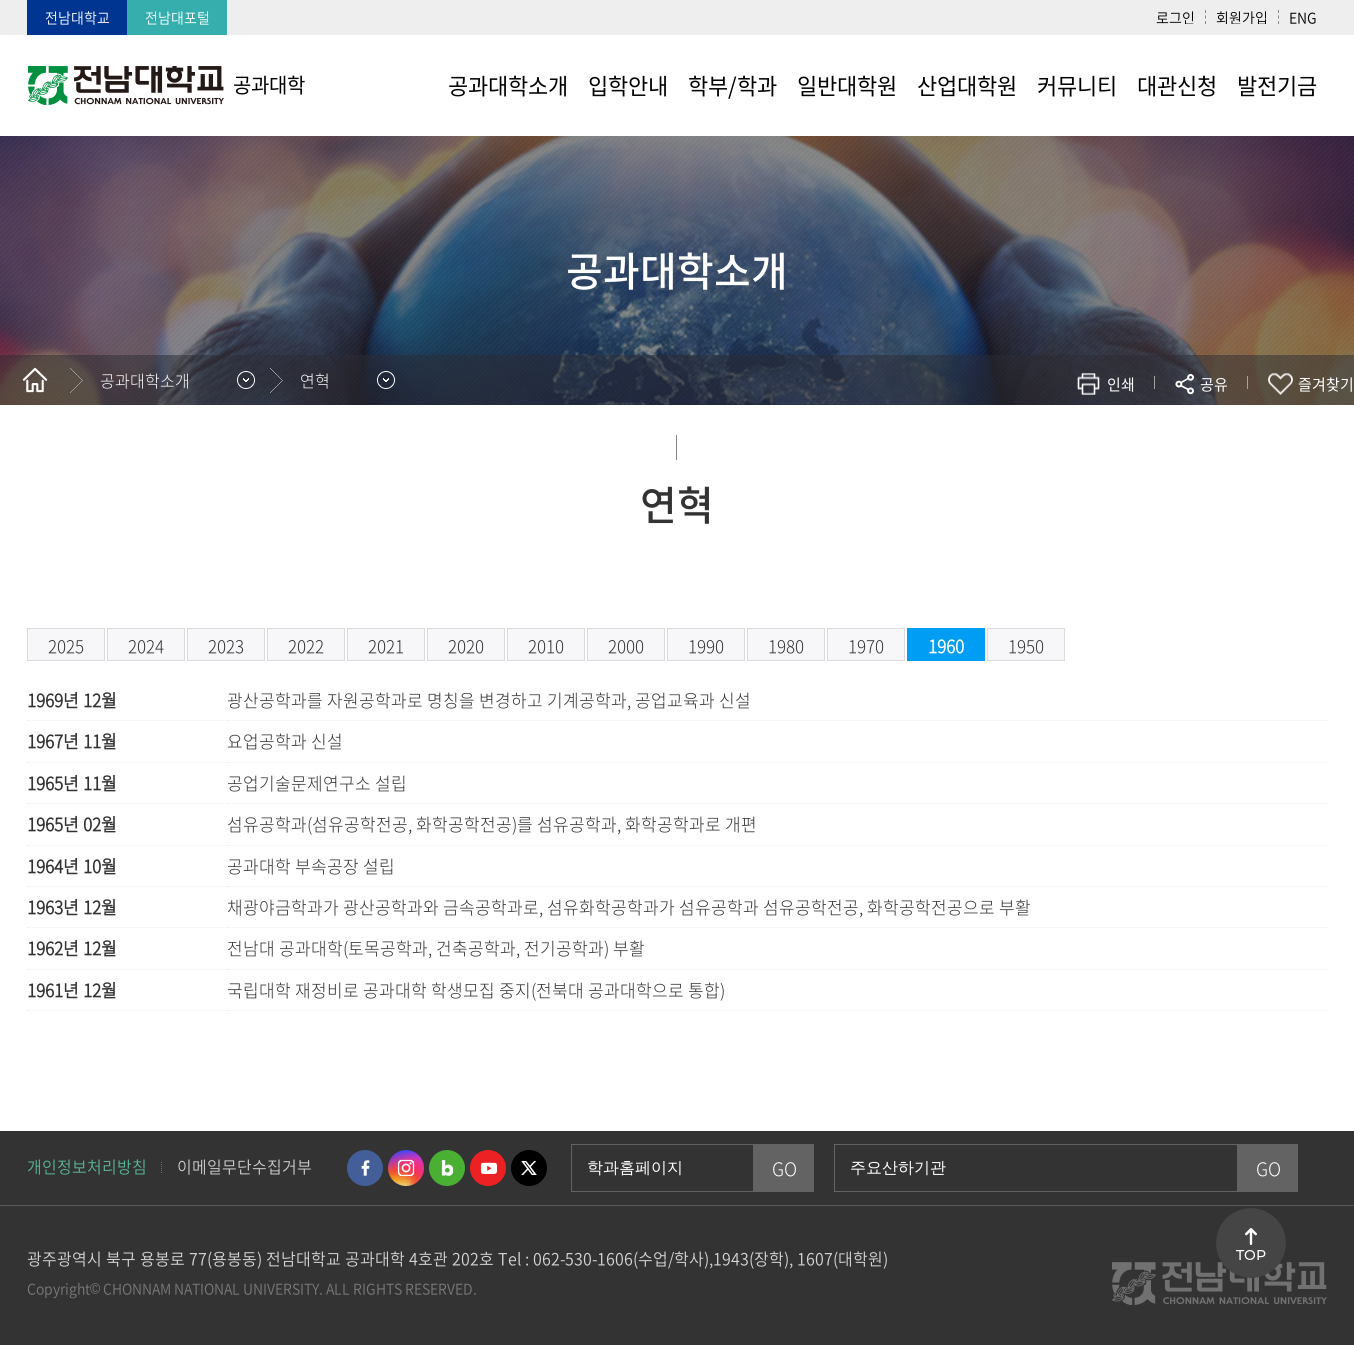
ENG (1303, 17)
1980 (786, 645)
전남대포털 (177, 17)
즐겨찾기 (1326, 384)
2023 (226, 645)
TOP (1251, 1255)
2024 (146, 645)
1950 (1026, 645)
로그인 (1175, 17)
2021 (386, 645)
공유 (1214, 384)
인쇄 (1121, 384)
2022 (306, 645)
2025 (66, 645)
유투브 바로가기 (488, 1168)
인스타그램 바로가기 (406, 1168)
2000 (626, 645)
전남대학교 (77, 17)
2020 (466, 645)
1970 (866, 645)
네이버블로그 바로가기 (447, 1168)
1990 (706, 645)
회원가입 (1242, 17)
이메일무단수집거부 (244, 1166)
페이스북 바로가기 (365, 1168)
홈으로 (35, 380)
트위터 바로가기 (529, 1168)
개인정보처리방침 (87, 1166)
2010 (546, 645)
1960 (946, 645)
